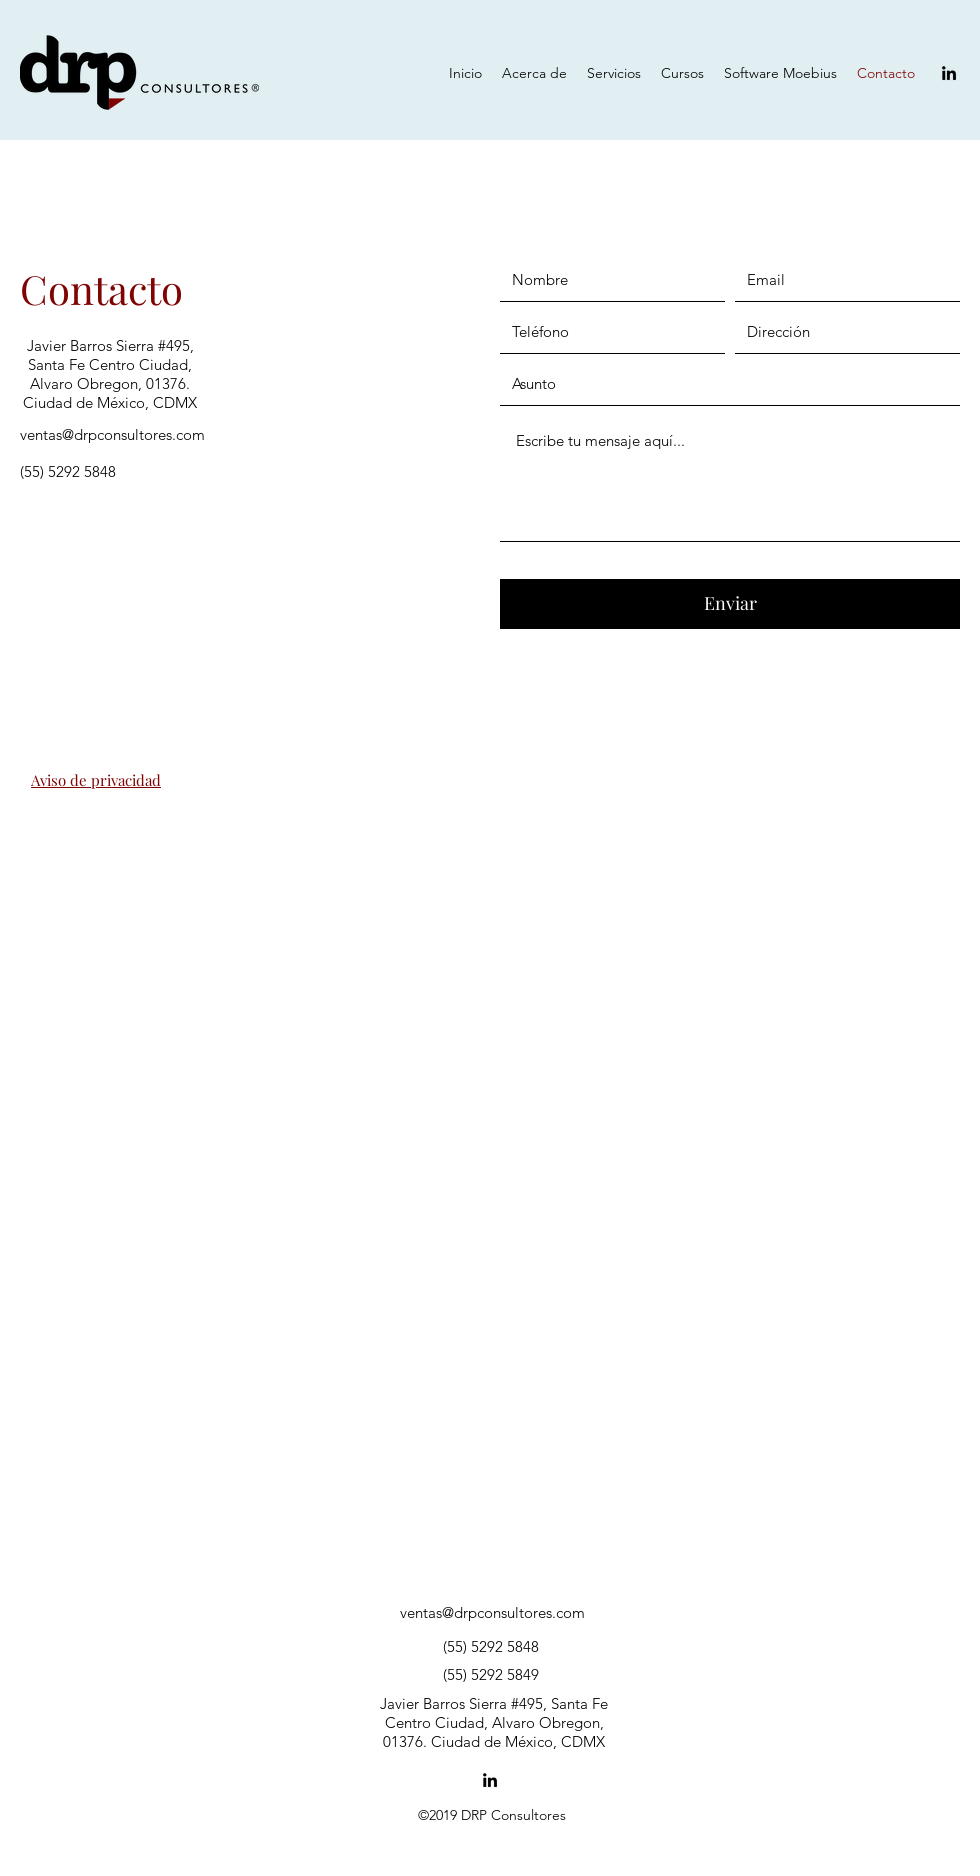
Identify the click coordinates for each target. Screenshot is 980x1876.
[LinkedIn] (949, 73)
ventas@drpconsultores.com (112, 434)
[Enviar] (730, 604)
